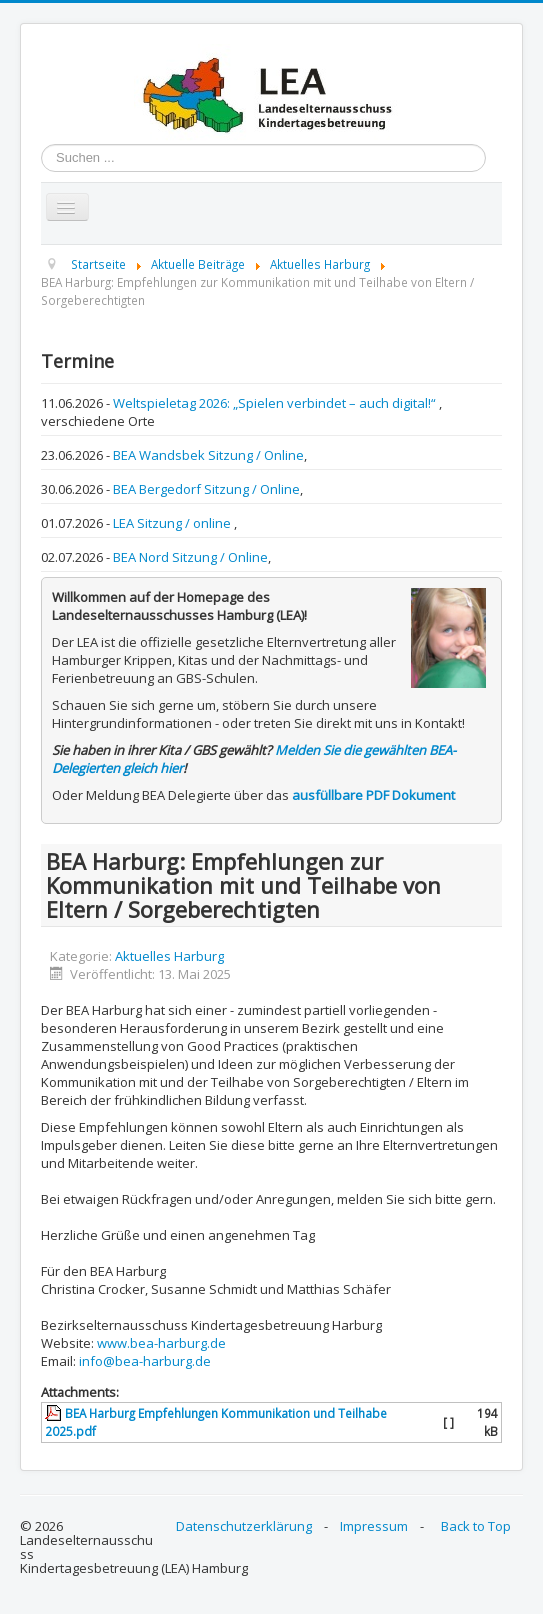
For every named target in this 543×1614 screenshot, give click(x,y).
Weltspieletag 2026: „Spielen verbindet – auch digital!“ (276, 403)
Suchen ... (41, 144)
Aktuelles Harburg (169, 956)
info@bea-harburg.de (145, 1361)
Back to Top (476, 1526)
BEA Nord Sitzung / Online (190, 557)
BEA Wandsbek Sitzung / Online (208, 455)
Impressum (374, 1526)
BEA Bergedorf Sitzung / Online (206, 489)
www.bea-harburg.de (161, 1343)
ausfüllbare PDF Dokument (373, 795)
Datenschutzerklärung (244, 1526)
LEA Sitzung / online (173, 523)
